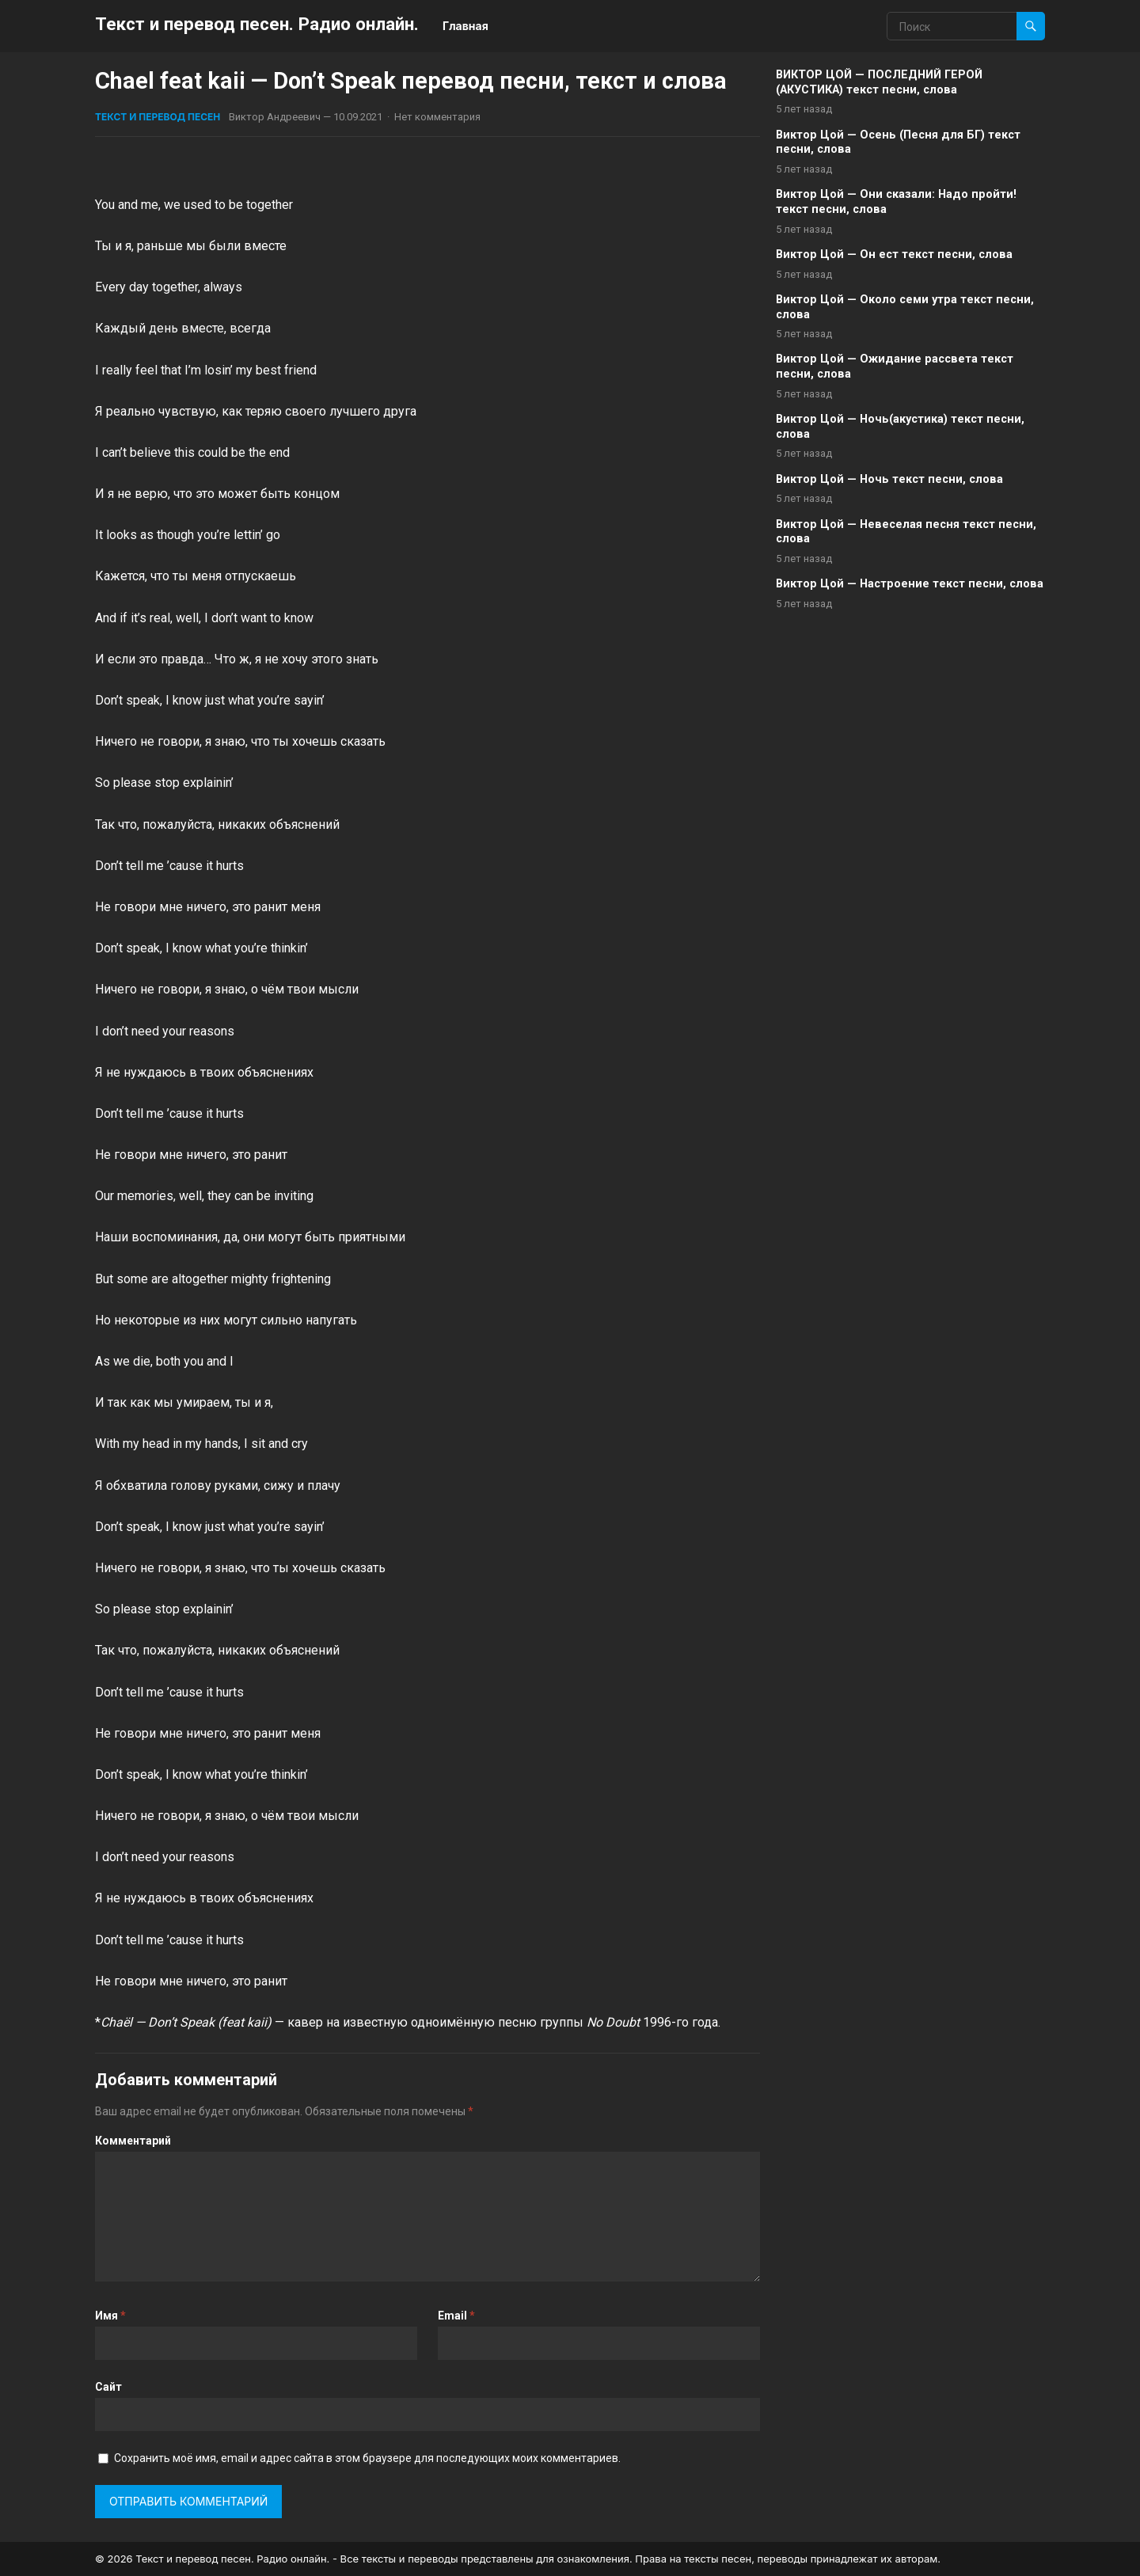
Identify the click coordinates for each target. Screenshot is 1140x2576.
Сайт (108, 2386)
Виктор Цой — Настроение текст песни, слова (909, 584)
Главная (465, 25)
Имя (110, 2315)
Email (456, 2315)
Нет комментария (437, 117)
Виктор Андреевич (275, 117)
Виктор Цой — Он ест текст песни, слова (894, 254)
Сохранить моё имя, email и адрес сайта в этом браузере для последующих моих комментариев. (367, 2458)
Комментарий (133, 2140)
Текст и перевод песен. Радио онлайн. (257, 23)
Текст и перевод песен (157, 117)
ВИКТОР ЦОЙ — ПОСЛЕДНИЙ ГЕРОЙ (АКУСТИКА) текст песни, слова (879, 82)
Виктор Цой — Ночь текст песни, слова (889, 479)
